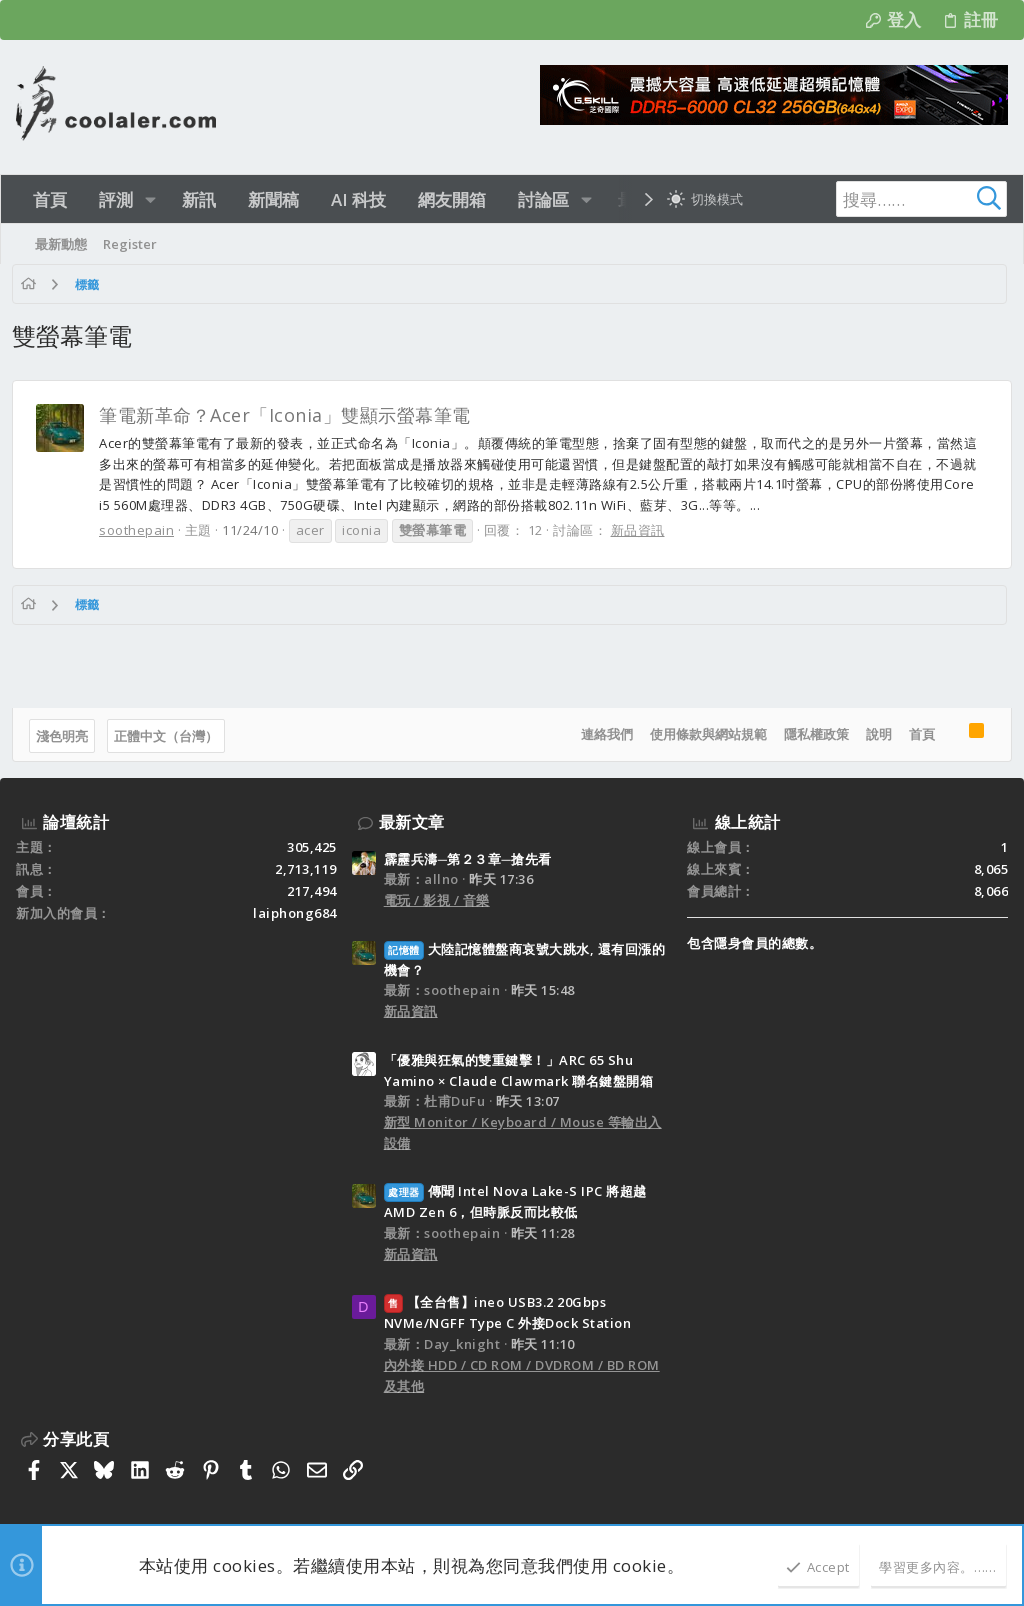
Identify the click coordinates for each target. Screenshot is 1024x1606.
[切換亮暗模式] (705, 199)
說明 (875, 734)
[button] (150, 199)
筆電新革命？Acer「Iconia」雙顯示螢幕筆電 (289, 415)
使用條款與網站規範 (704, 734)
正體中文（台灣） (170, 736)
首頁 (918, 734)
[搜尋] (882, 199)
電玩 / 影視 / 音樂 (437, 900)
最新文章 (412, 822)
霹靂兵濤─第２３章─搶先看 (468, 859)
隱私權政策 (812, 734)
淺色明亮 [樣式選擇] (66, 736)
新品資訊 (642, 530)
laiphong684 (295, 913)
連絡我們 (603, 734)
